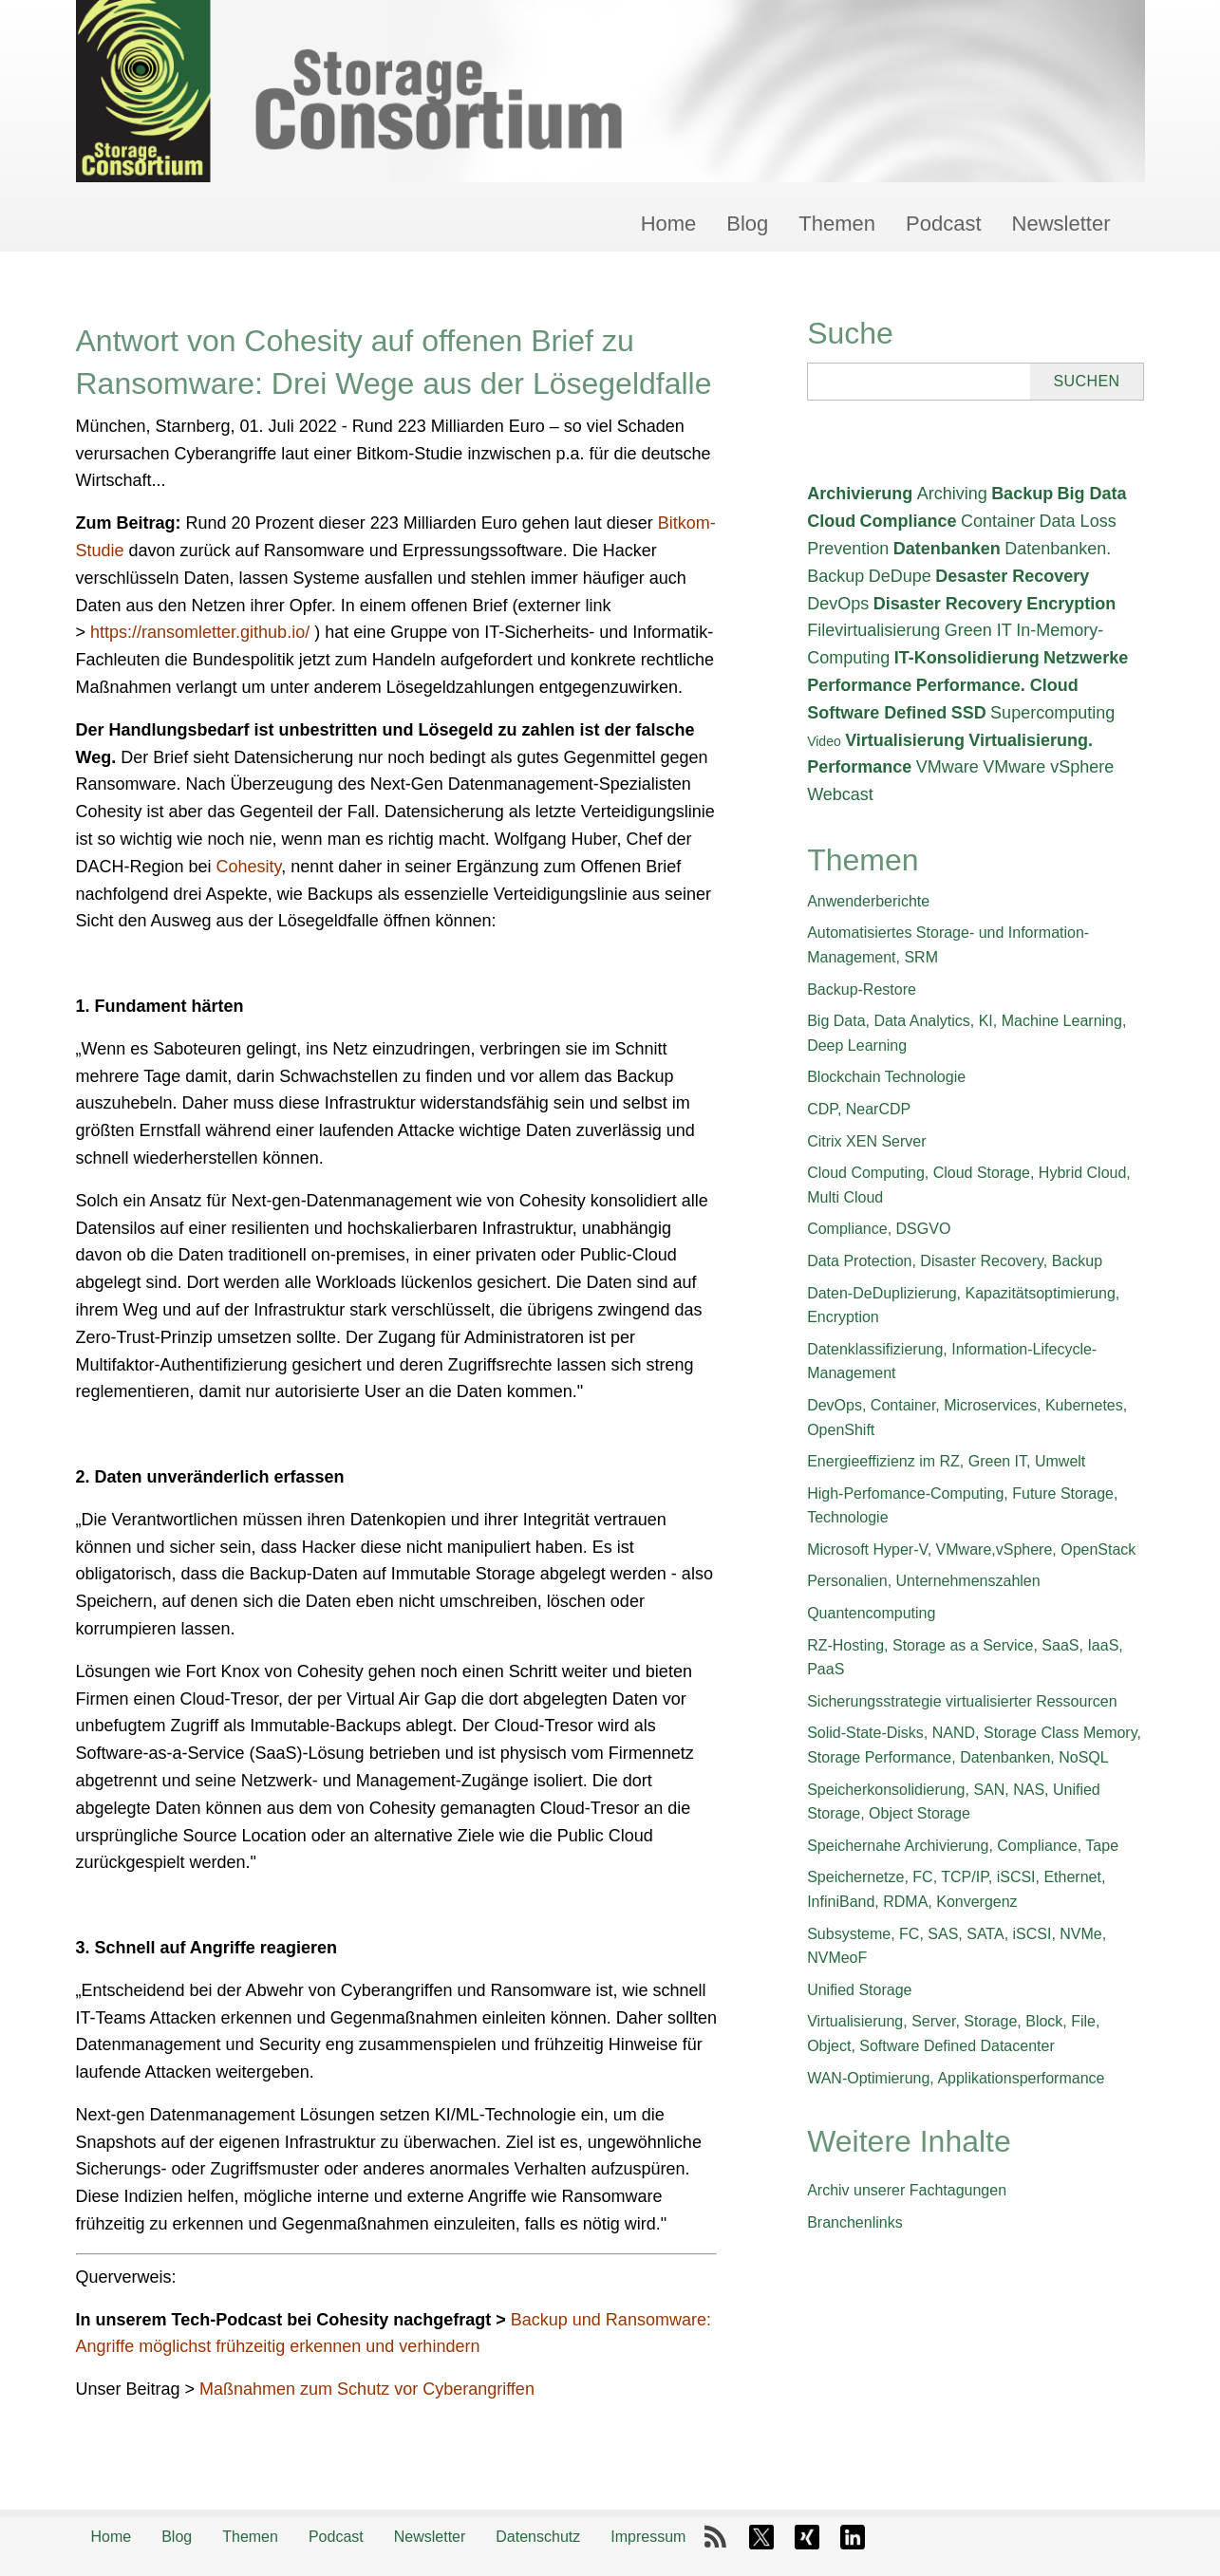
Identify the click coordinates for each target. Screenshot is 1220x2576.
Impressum (647, 2537)
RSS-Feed (716, 2537)
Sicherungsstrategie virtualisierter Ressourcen (962, 1701)
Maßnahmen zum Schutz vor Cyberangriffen (367, 2389)
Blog (747, 223)
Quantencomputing (871, 1613)
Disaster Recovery (948, 603)
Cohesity (249, 866)
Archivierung (859, 493)
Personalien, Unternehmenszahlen (923, 1581)
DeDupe (900, 576)
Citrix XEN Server (866, 1141)
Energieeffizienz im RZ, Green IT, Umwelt (946, 1461)
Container (998, 521)
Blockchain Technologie (886, 1077)
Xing (807, 2537)
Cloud (831, 521)
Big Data (1092, 493)
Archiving (952, 493)
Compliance (908, 521)
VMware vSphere (1048, 766)
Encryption (1071, 603)
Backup (1022, 493)
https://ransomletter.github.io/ (200, 632)
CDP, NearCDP (858, 1109)
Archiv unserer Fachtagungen (906, 2190)
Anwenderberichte (868, 901)
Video (824, 741)
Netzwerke (1085, 657)
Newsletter (1061, 223)
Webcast (840, 794)
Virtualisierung (905, 740)
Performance (859, 685)
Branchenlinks (855, 2222)
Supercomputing (1052, 712)
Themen (836, 223)
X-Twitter (761, 2537)
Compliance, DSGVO (878, 1229)
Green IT (978, 630)
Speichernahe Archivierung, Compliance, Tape (962, 1846)
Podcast (944, 223)
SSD (968, 712)
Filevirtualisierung (873, 630)
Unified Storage (859, 1990)
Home (669, 223)
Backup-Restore (861, 989)
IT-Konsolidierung (967, 657)
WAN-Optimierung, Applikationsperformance (955, 2078)
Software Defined (877, 712)
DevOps (838, 603)
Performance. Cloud (997, 685)
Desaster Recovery (1012, 576)
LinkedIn (852, 2537)
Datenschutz (538, 2537)
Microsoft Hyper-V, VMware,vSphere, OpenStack (971, 1549)
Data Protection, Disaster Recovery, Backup (954, 1261)
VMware (947, 766)
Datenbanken (947, 548)
